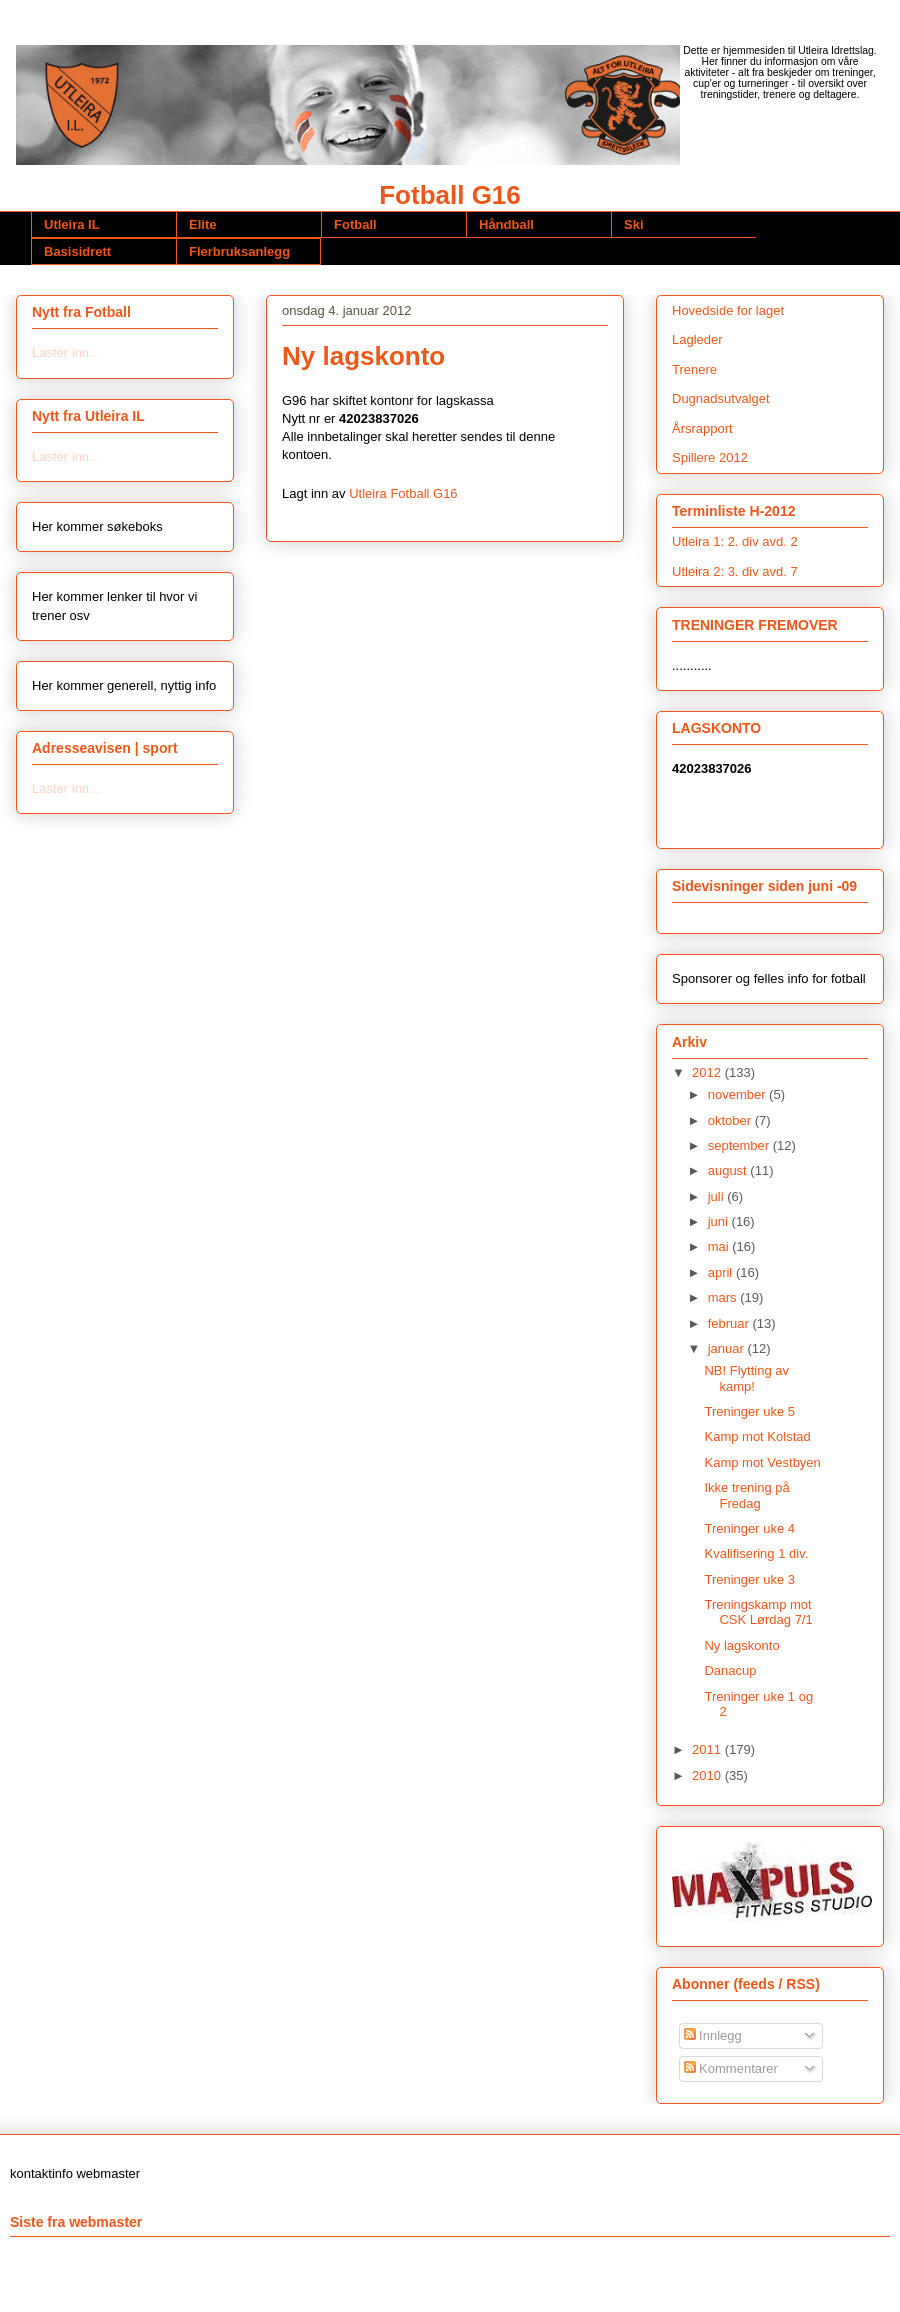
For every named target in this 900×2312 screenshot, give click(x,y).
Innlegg (713, 2035)
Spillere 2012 (710, 457)
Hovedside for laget (728, 310)
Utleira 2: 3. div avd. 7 (735, 571)
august (729, 1170)
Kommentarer (731, 2068)
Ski (634, 224)
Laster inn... (66, 352)
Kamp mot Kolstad (757, 1436)
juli (718, 1196)
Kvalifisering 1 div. (756, 1553)
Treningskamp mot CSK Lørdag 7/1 (758, 1612)
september (740, 1145)
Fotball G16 (450, 195)
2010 (708, 1775)
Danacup (730, 1670)
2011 (708, 1749)
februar (730, 1323)
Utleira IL (72, 224)
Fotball (355, 224)
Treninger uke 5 (749, 1411)
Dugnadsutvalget (721, 398)
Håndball (506, 224)
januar (728, 1348)
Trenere (694, 369)
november (738, 1094)
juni (720, 1221)
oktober (731, 1120)
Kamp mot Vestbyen (762, 1462)
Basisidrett (77, 251)
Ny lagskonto (741, 1645)
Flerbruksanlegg (239, 251)
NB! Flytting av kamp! (746, 1378)
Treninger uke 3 (749, 1579)
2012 (708, 1072)
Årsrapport (702, 428)
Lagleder (697, 339)
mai (720, 1246)
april (722, 1272)
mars (724, 1297)
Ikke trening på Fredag (746, 1495)
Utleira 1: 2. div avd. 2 (735, 541)
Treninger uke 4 (749, 1528)
